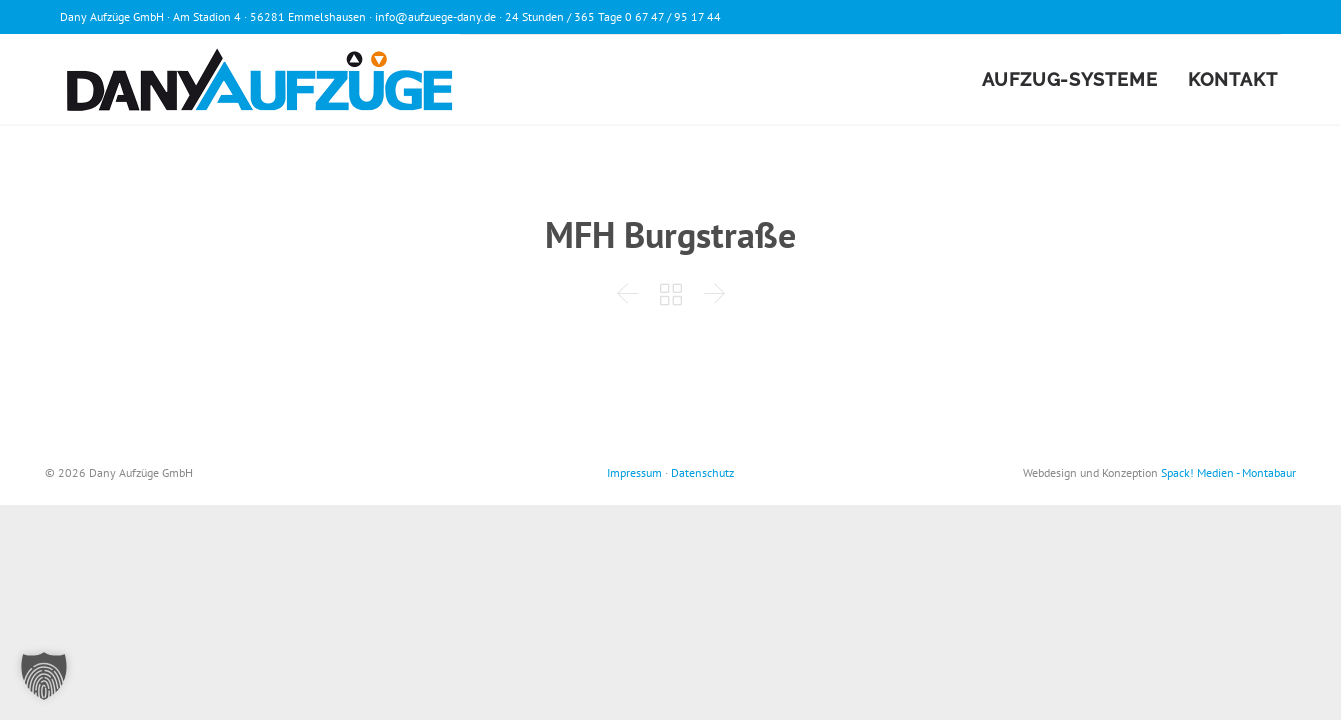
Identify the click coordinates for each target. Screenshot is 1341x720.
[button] (44, 676)
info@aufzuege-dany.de (435, 16)
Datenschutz (702, 472)
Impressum (634, 472)
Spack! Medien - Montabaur (1228, 472)
